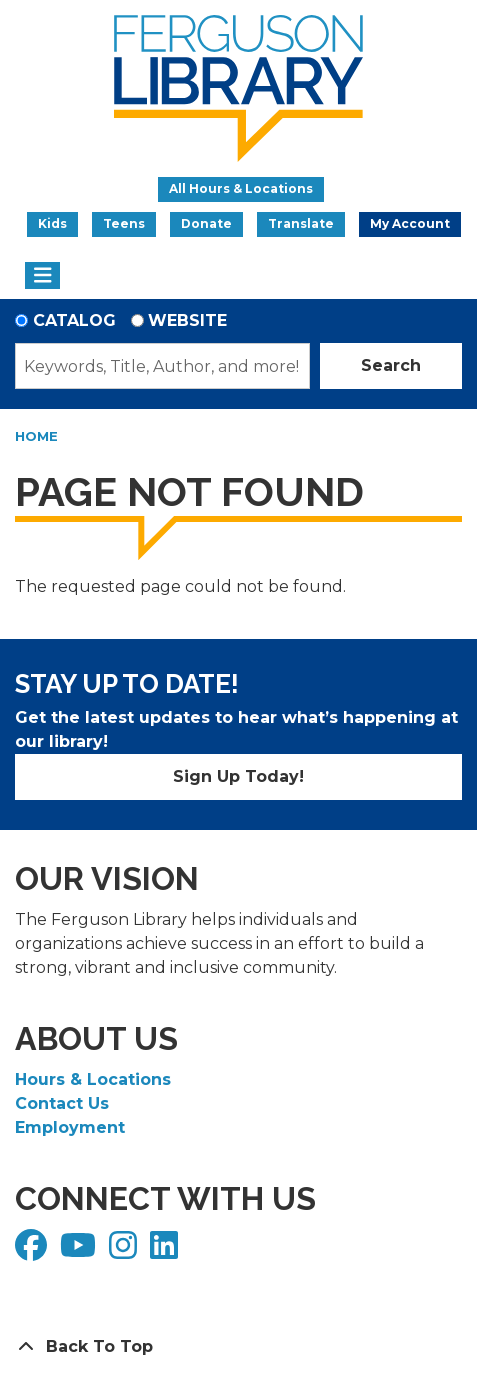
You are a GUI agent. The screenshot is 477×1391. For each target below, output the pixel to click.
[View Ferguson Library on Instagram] (125, 1251)
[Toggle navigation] (42, 276)
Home (36, 436)
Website (187, 320)
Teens (124, 223)
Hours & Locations (93, 1079)
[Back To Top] (238, 1347)
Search (391, 365)
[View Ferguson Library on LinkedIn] (166, 1251)
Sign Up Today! (238, 776)
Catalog (74, 320)
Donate (206, 223)
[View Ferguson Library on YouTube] (80, 1251)
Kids (52, 223)
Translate (301, 223)
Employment (70, 1127)
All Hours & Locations (241, 188)
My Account (410, 223)
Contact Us (62, 1103)
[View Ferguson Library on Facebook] (33, 1251)
